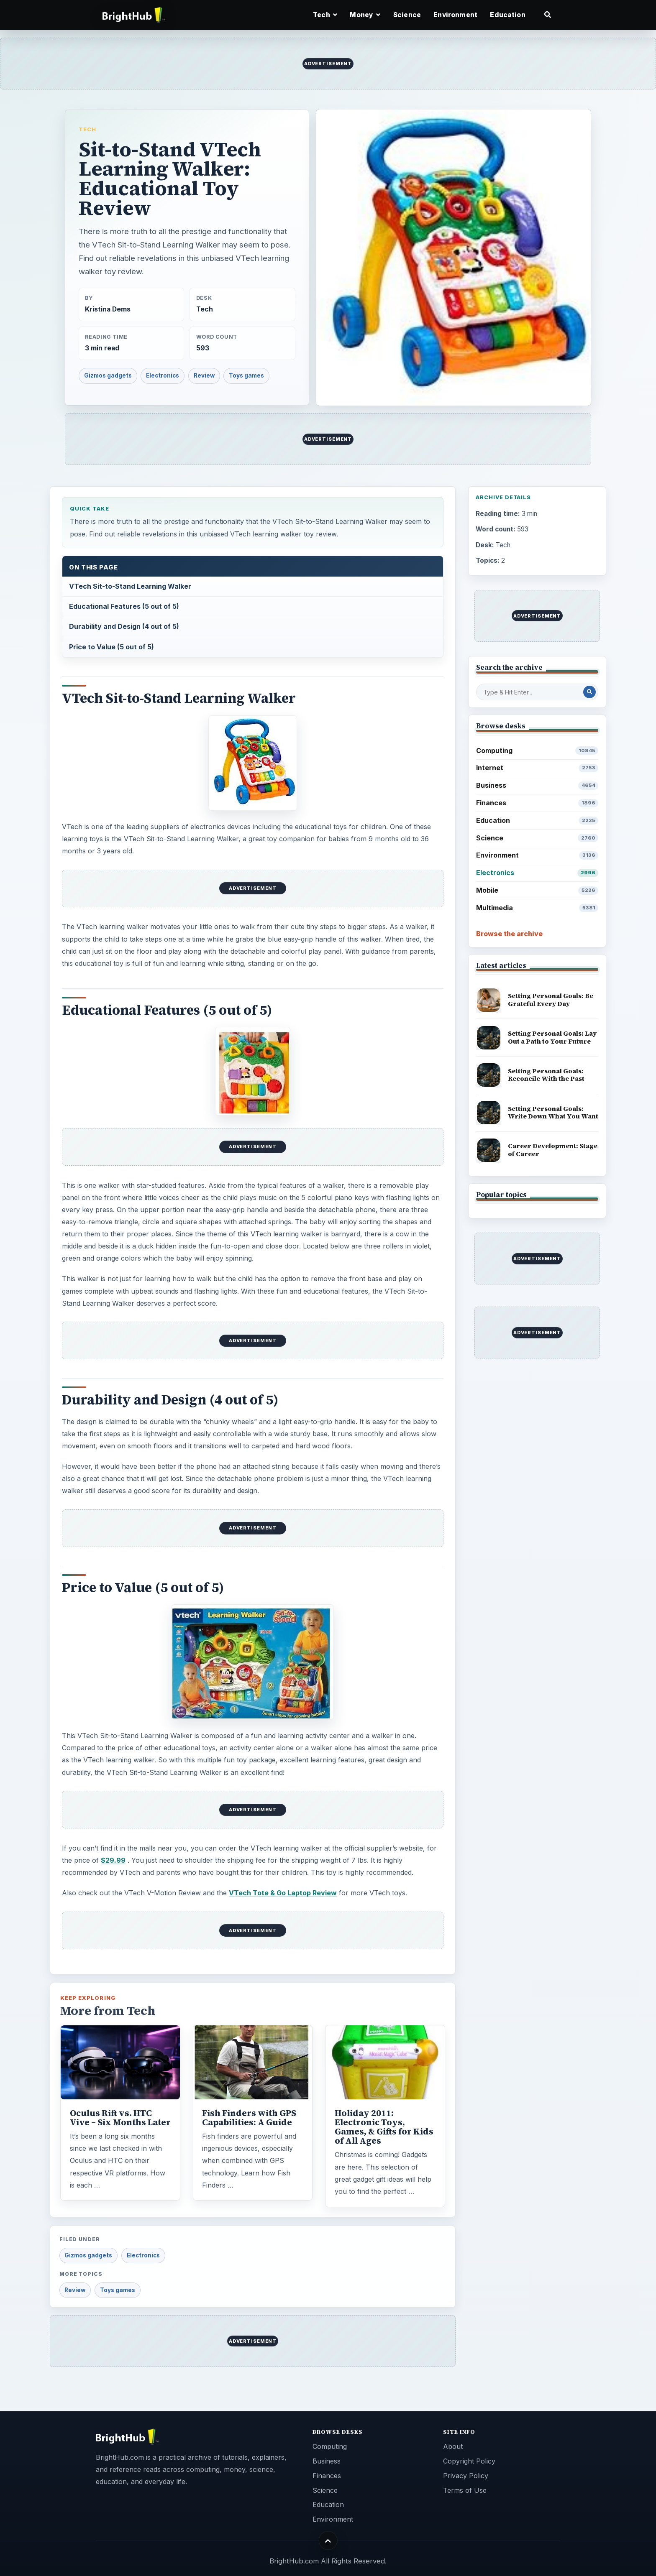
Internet (537, 767)
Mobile (537, 890)
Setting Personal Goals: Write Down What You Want (553, 1112)
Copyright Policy (469, 2461)
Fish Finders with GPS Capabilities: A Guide (249, 2117)
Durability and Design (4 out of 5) (124, 626)
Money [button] (365, 15)
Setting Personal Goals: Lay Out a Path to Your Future (552, 1037)
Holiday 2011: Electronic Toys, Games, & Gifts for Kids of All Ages (384, 2127)
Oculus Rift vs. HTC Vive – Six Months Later (120, 2117)
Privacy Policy (465, 2475)
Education (507, 15)
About (453, 2446)
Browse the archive (509, 933)
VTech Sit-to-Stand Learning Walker (130, 586)
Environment (455, 15)
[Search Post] (589, 692)
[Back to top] (328, 2540)
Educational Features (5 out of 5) (124, 606)
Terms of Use (465, 2490)
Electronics (162, 375)
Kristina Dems (108, 309)
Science (407, 15)
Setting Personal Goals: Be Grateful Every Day (550, 999)
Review (204, 375)
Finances (537, 803)
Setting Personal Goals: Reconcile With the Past (546, 1075)
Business (537, 785)
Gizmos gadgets (108, 375)
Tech (87, 129)
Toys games (246, 375)
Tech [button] (325, 15)
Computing (537, 750)
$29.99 (113, 1860)
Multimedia (537, 908)
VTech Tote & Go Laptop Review (283, 1893)
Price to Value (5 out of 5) (111, 647)
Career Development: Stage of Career (552, 1149)
